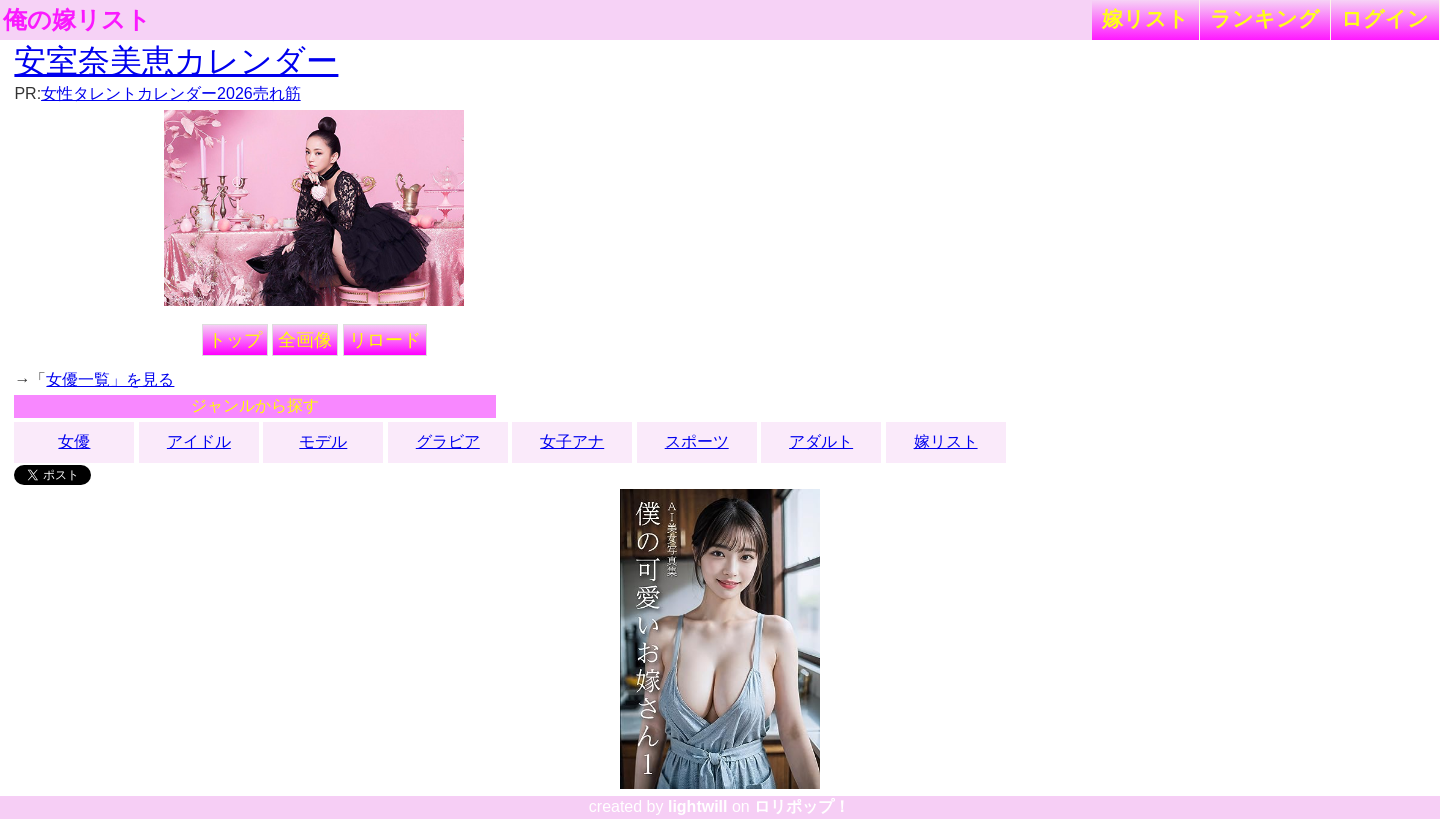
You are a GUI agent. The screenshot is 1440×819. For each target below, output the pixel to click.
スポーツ (697, 441)
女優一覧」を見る (110, 379)
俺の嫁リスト (77, 20)
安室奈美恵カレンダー (176, 61)
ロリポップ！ (802, 806)
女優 (74, 441)
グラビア (448, 441)
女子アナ (572, 441)
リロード (385, 340)
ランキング (1265, 18)
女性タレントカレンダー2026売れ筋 (171, 93)
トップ (235, 340)
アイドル (199, 441)
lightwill (698, 806)
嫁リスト (1145, 18)
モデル (323, 441)
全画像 (305, 340)
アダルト (821, 441)
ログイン (1385, 18)
